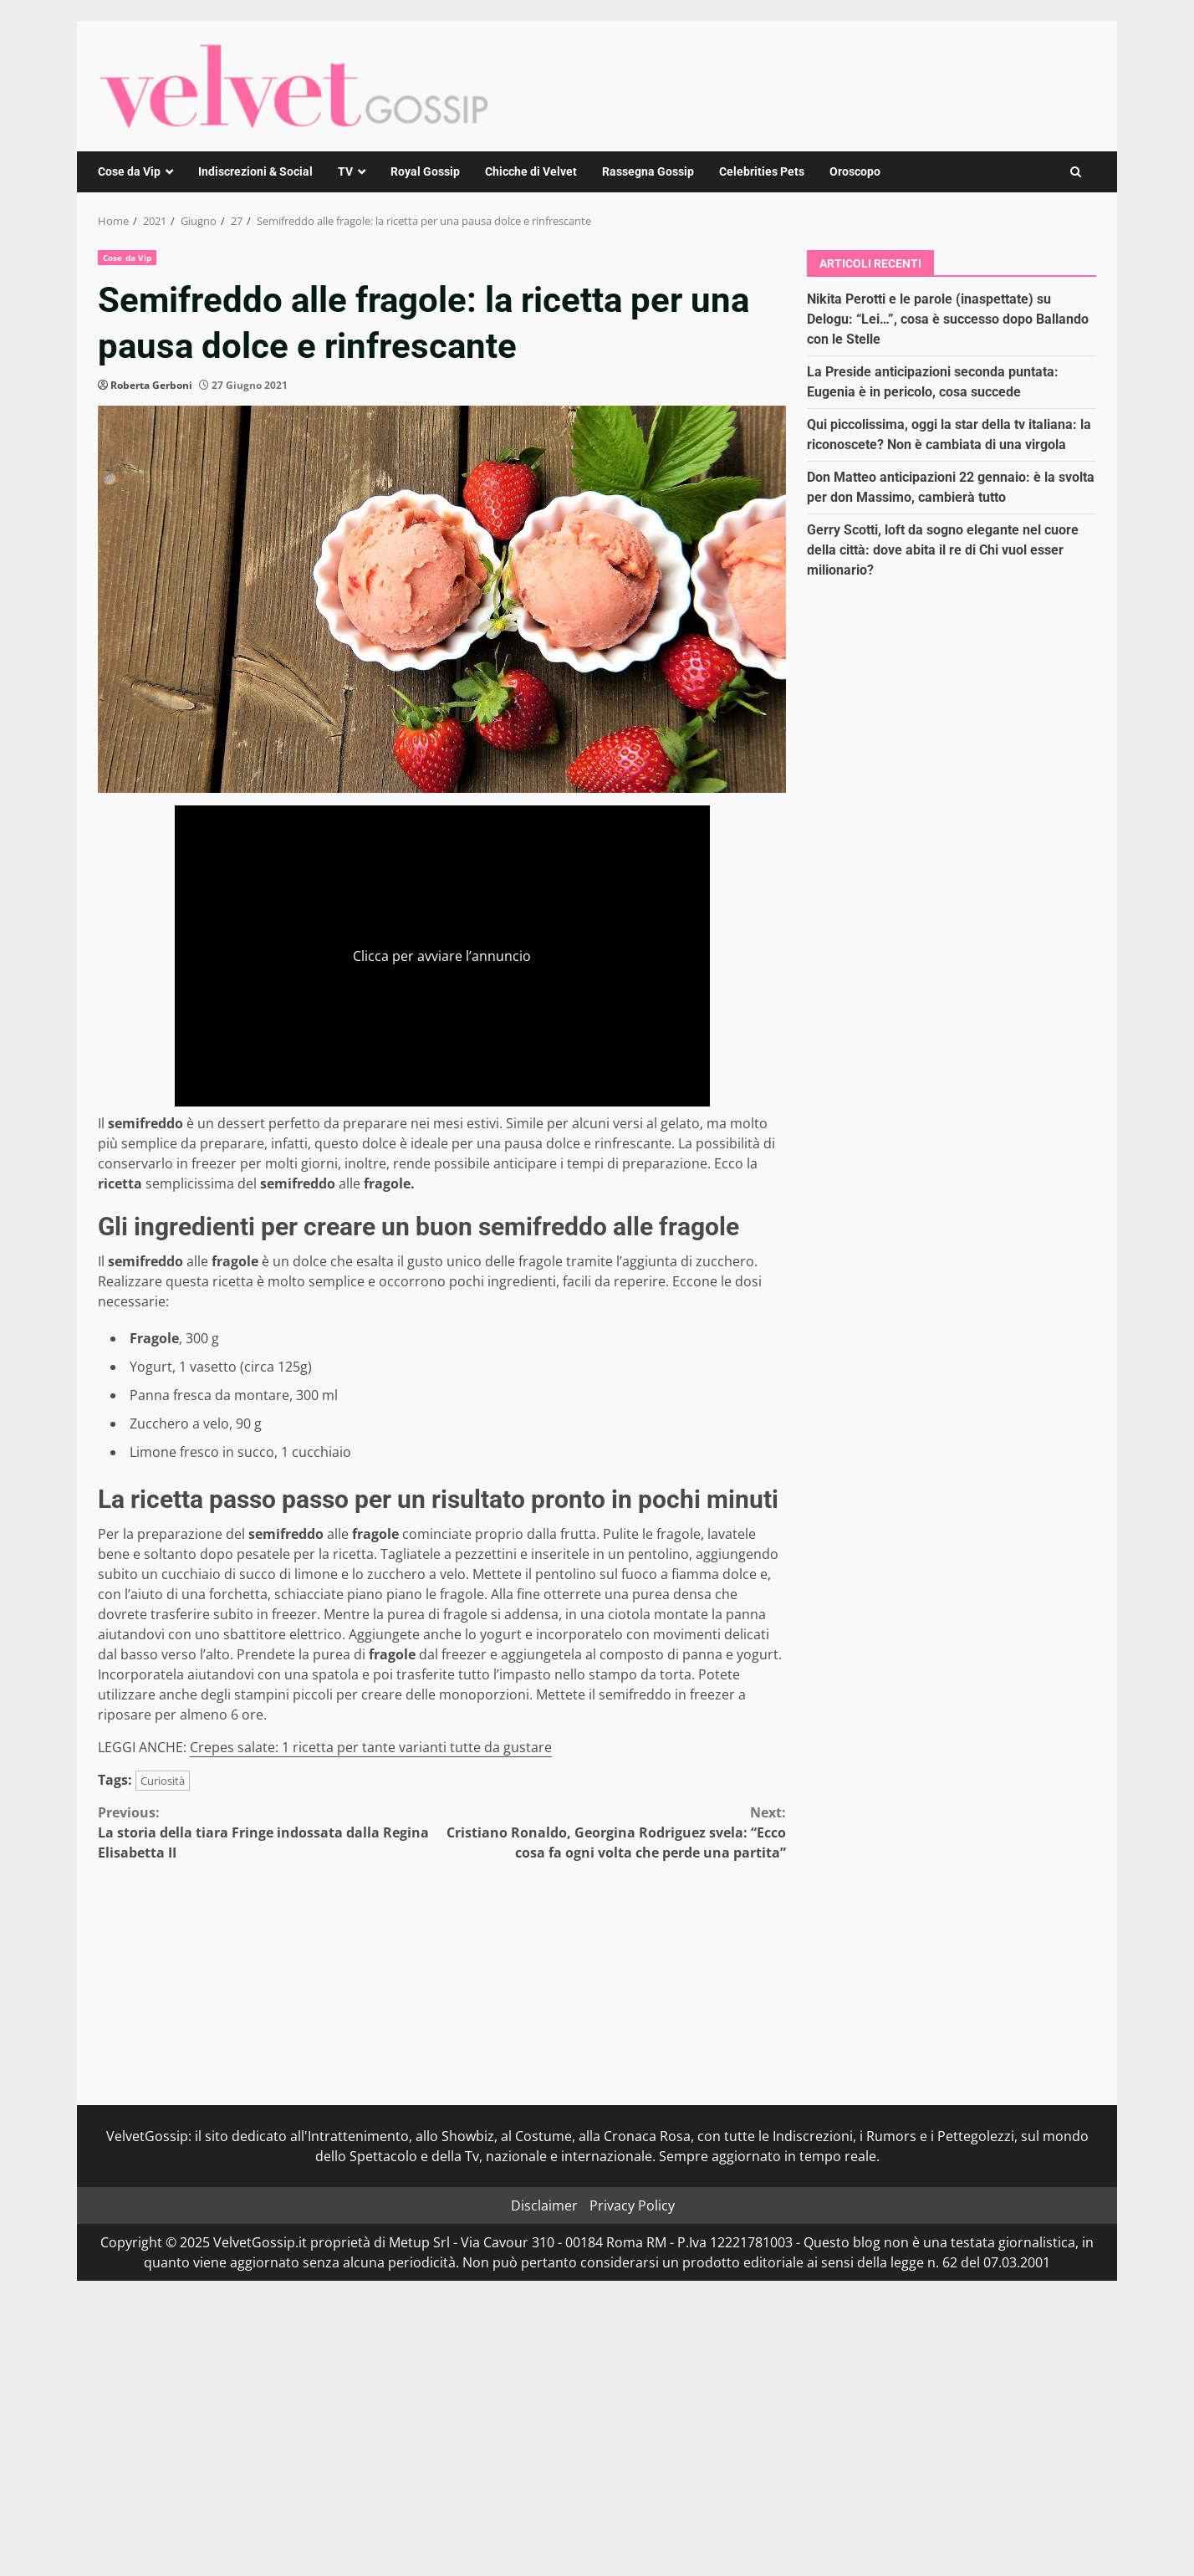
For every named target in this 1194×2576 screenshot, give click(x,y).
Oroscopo (854, 171)
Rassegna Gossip (648, 171)
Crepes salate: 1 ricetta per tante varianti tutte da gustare (371, 1747)
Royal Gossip (425, 171)
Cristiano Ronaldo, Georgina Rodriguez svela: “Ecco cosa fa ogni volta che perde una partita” (614, 1832)
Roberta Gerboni (151, 385)
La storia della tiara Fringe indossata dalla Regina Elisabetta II (270, 1832)
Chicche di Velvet (531, 171)
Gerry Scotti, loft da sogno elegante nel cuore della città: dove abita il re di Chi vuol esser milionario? (943, 550)
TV (345, 171)
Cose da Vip (129, 171)
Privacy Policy (632, 2205)
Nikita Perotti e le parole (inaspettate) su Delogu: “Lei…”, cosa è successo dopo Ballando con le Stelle (948, 319)
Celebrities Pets (761, 171)
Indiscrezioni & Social (255, 171)
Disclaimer (544, 2205)
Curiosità (162, 1780)
